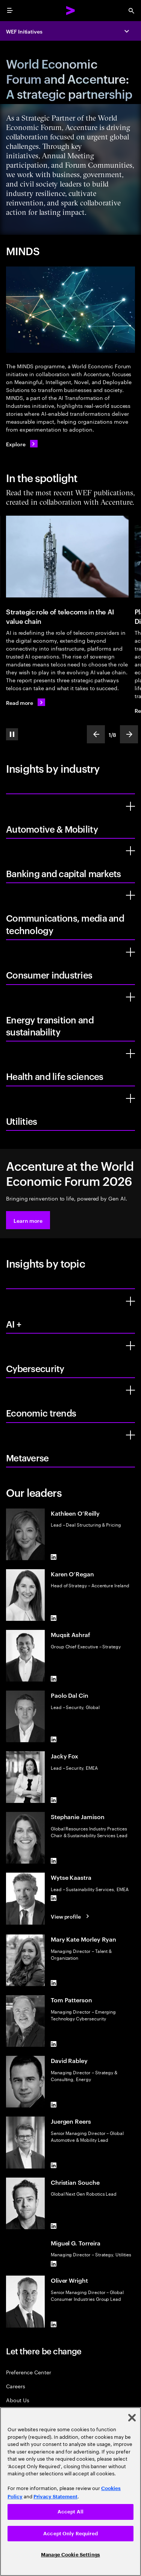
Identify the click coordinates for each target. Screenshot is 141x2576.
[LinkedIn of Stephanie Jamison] (54, 1861)
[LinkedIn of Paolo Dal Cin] (54, 1739)
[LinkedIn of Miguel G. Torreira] (54, 2263)
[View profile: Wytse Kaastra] (71, 1916)
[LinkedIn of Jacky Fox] (54, 1800)
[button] (28, 1220)
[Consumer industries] (130, 952)
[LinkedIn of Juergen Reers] (54, 2165)
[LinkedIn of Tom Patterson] (54, 2044)
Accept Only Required (70, 2533)
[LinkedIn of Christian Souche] (54, 2226)
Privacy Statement (55, 2496)
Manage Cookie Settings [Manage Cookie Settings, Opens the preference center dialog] (70, 2554)
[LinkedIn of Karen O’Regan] (54, 1618)
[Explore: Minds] (22, 444)
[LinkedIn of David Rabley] (54, 2104)
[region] (70, 2491)
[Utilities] (130, 1098)
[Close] (132, 2417)
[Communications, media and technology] (130, 895)
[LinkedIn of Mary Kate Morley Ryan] (54, 1983)
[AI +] (130, 1301)
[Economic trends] (130, 1390)
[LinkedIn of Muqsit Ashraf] (54, 1678)
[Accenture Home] (71, 11)
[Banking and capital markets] (130, 850)
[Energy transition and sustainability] (130, 997)
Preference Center (28, 2372)
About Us (17, 2400)
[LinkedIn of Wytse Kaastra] (54, 1898)
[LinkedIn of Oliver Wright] (54, 2325)
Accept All (70, 2511)
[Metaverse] (130, 1435)
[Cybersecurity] (130, 1345)
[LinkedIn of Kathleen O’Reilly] (54, 1557)
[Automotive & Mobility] (130, 806)
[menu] (10, 11)
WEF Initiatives (24, 31)
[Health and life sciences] (130, 1053)
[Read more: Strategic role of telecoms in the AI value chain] (25, 702)
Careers (15, 2386)
